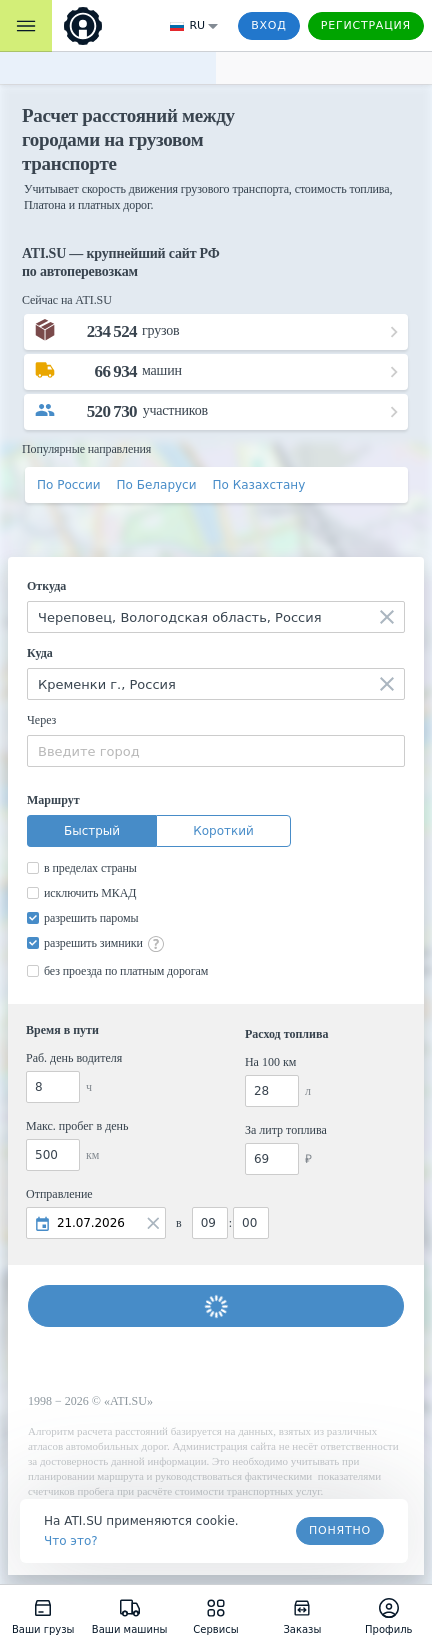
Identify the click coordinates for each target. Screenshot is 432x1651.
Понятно (340, 1530)
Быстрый (92, 831)
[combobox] (216, 617)
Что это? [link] (71, 1541)
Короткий (223, 831)
